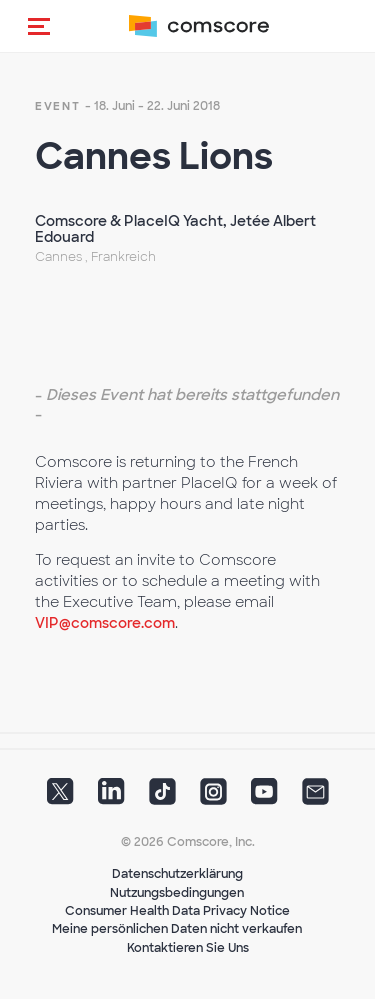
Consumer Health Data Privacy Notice (177, 911)
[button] (39, 26)
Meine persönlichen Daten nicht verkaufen (177, 929)
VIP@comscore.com (105, 623)
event (58, 106)
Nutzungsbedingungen (177, 893)
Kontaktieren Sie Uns (188, 948)
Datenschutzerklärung (177, 874)
